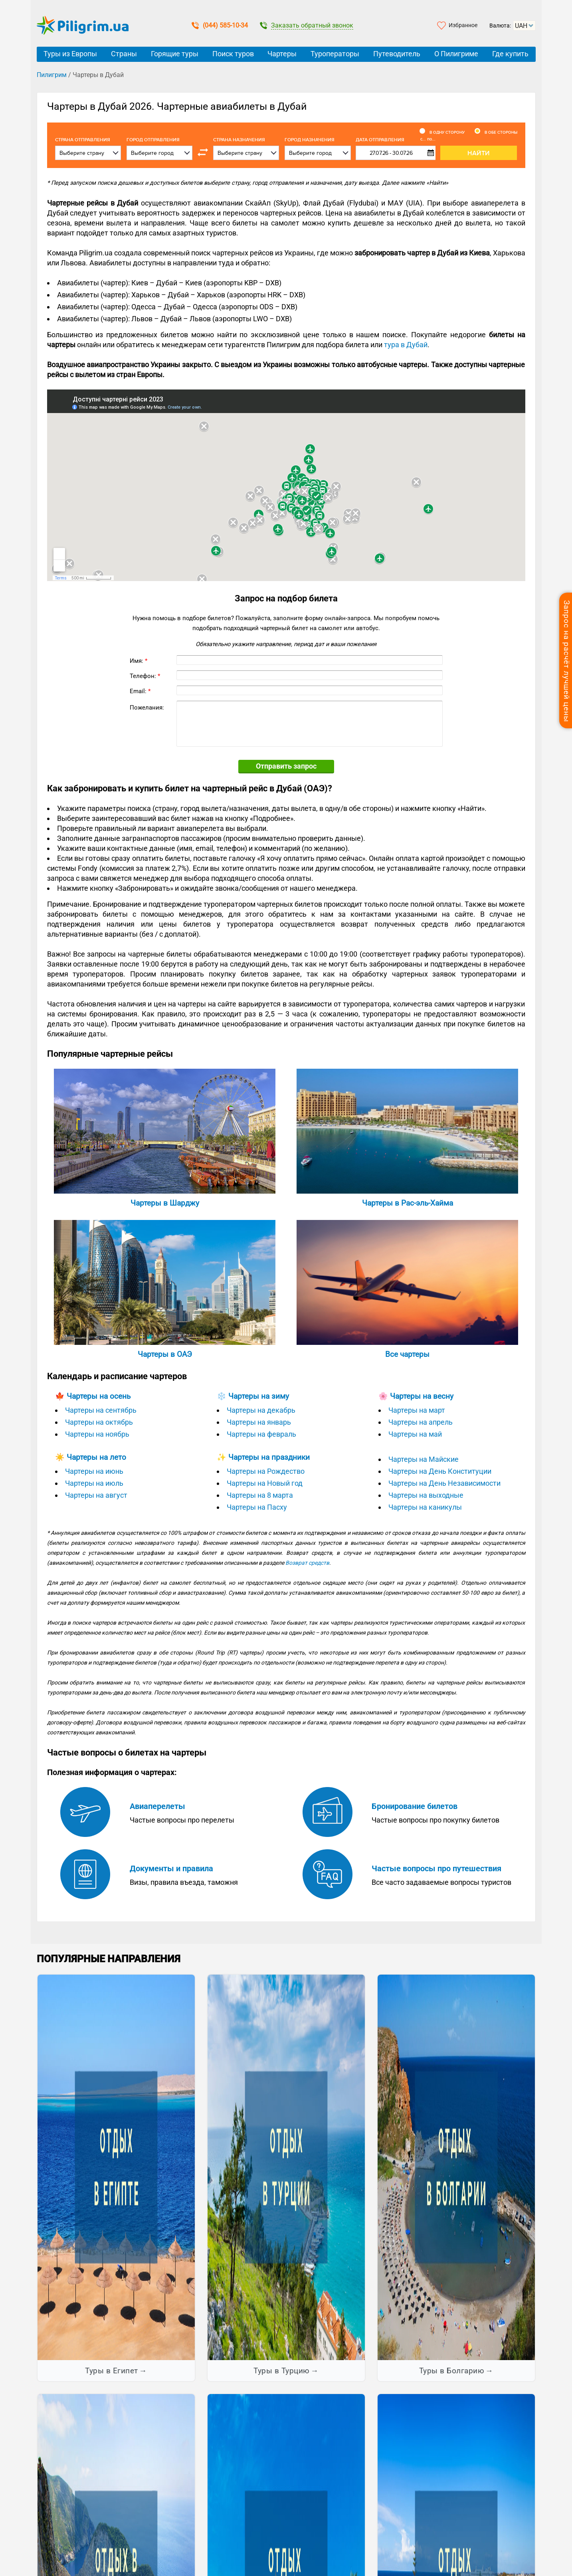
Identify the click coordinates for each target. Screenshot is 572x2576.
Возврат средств (307, 1563)
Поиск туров (233, 53)
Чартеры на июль (94, 1483)
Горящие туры (174, 53)
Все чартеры (407, 1354)
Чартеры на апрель (420, 1422)
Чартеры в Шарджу (165, 1203)
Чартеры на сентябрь (101, 1410)
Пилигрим (52, 75)
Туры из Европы (70, 53)
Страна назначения (239, 140)
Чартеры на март (416, 1410)
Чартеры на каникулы (425, 1507)
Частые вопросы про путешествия (436, 1868)
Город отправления (153, 140)
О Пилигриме (456, 53)
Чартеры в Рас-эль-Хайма (407, 1203)
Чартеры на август (96, 1495)
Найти (478, 153)
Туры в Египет (111, 2370)
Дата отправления (395, 139)
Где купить (510, 53)
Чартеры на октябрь (99, 1422)
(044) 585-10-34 (220, 25)
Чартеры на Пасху (257, 1507)
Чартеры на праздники (269, 1457)
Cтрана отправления (82, 140)
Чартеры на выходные (425, 1495)
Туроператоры (335, 53)
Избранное (463, 25)
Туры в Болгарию (452, 2370)
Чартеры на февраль (261, 1434)
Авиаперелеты (157, 1806)
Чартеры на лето (96, 1457)
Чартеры (282, 53)
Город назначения (309, 140)
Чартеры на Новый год (265, 1483)
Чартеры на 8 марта (260, 1495)
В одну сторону (447, 132)
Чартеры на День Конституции (439, 1471)
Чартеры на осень (99, 1396)
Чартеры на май (415, 1434)
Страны (124, 53)
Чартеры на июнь (94, 1471)
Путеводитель (396, 53)
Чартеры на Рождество (266, 1471)
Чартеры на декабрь (261, 1410)
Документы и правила (171, 1868)
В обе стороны (501, 132)
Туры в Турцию (281, 2370)
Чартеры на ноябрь (97, 1434)
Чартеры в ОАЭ (165, 1354)
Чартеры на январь (259, 1422)
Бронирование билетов (414, 1806)
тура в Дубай (406, 344)
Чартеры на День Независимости (444, 1483)
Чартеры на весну (421, 1396)
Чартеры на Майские (423, 1459)
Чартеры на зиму (258, 1396)
